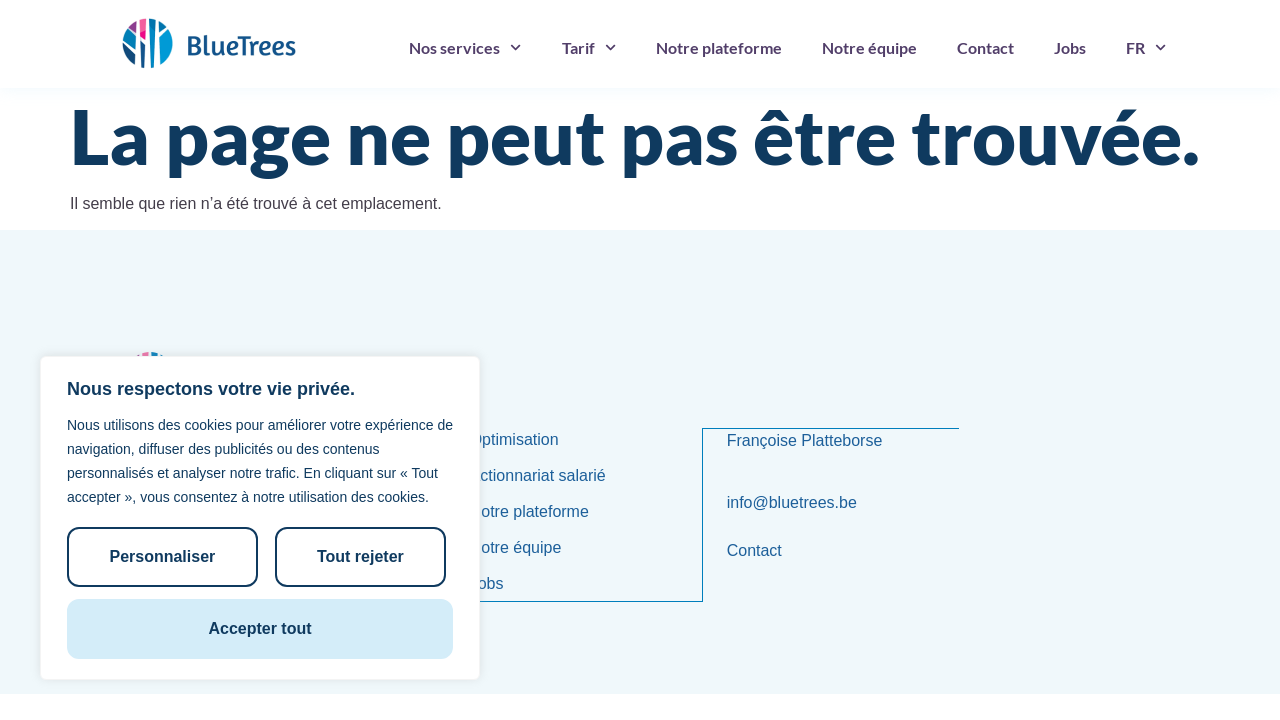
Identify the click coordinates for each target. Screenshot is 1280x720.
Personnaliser (162, 558)
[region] (260, 520)
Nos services (465, 47)
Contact (985, 47)
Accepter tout (259, 628)
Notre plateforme (719, 47)
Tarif (589, 47)
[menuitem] (1146, 48)
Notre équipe (869, 47)
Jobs (1070, 47)
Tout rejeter (359, 558)
